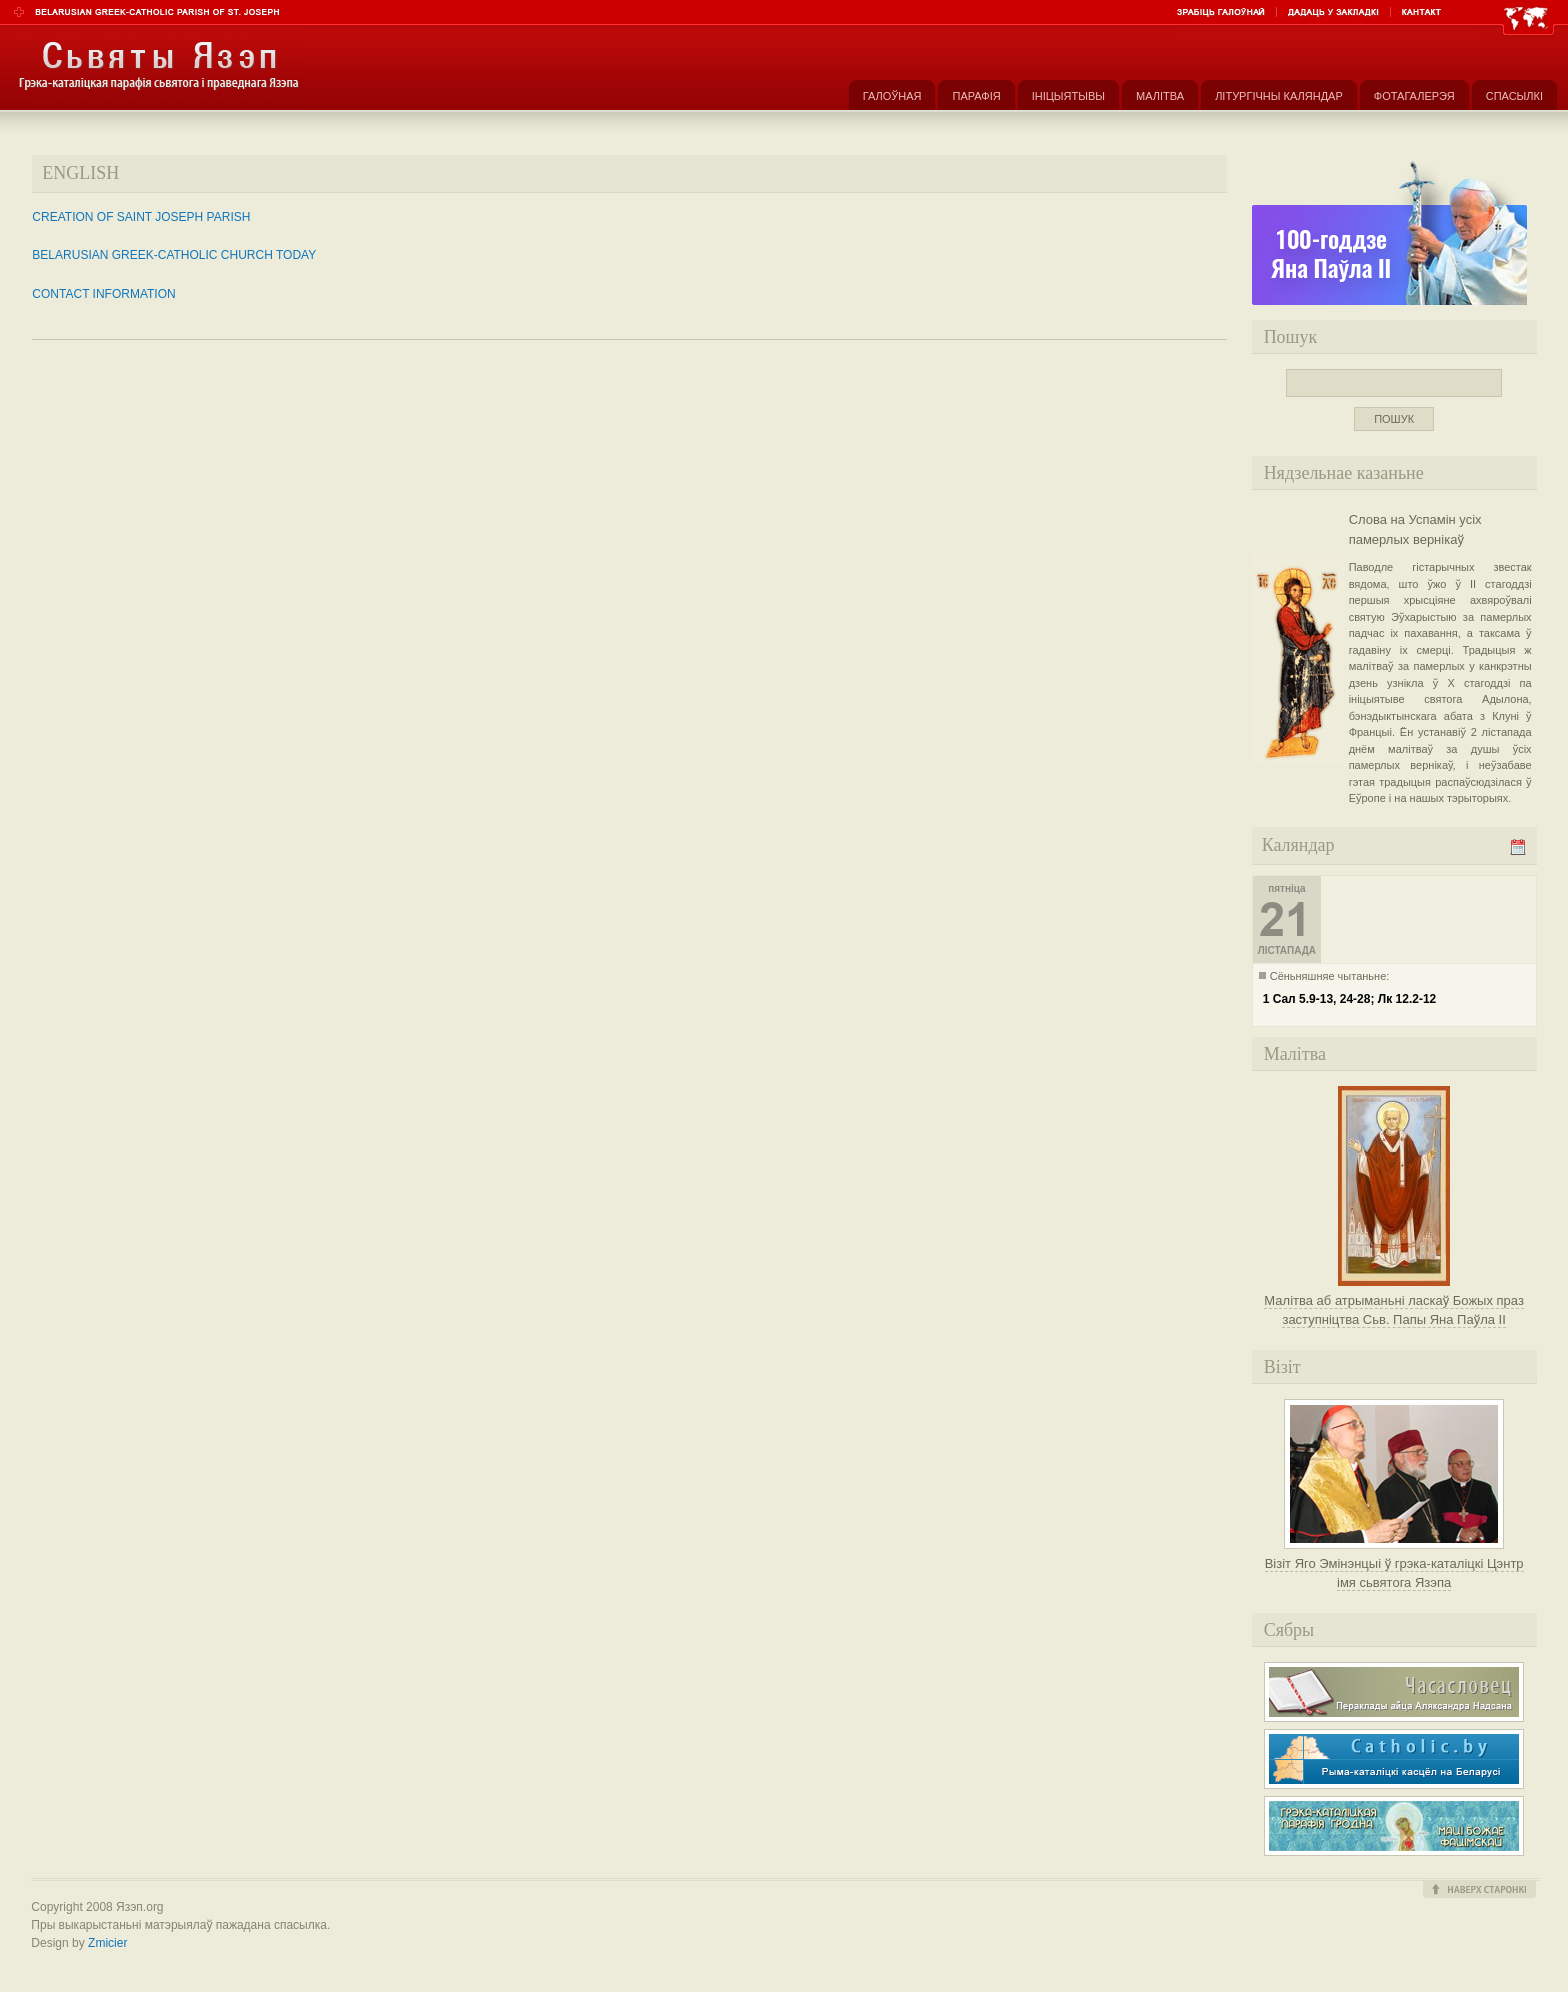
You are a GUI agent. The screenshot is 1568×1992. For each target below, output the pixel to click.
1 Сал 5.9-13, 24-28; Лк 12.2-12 (1350, 999)
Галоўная (892, 96)
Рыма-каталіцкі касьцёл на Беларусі (1394, 1759)
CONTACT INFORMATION (103, 294)
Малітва (1160, 96)
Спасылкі (1514, 96)
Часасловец (1394, 1692)
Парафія (976, 96)
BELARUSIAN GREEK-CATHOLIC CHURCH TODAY (174, 255)
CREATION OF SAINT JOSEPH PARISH (141, 217)
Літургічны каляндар (1279, 96)
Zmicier (107, 1943)
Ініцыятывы (1068, 96)
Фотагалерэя (1414, 96)
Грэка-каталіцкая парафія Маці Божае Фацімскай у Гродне (1394, 1826)
